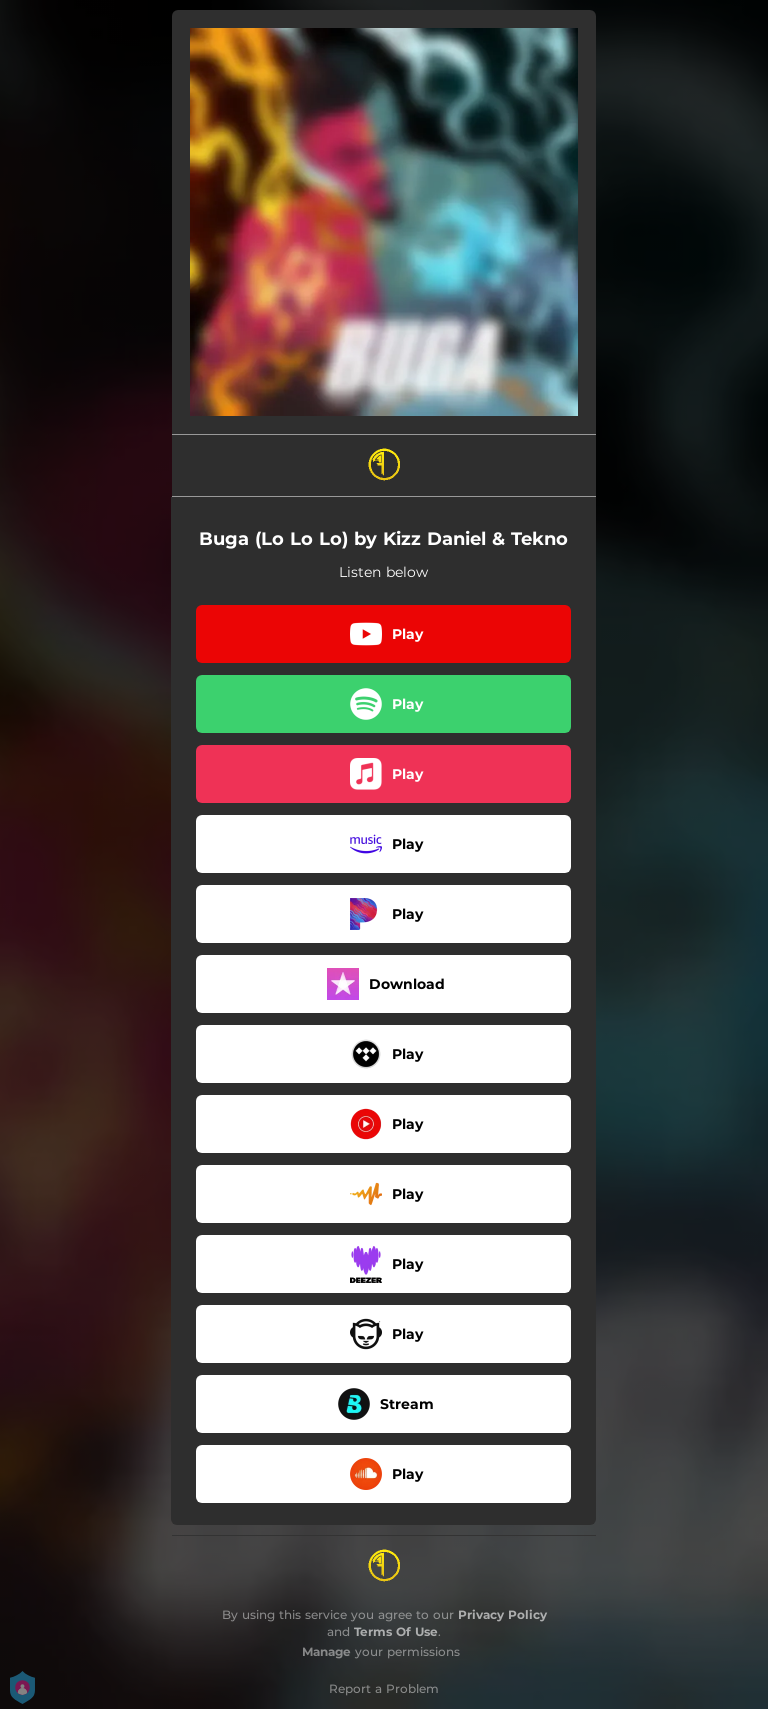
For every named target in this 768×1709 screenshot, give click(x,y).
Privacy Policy (502, 1614)
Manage (326, 1651)
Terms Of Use (396, 1631)
